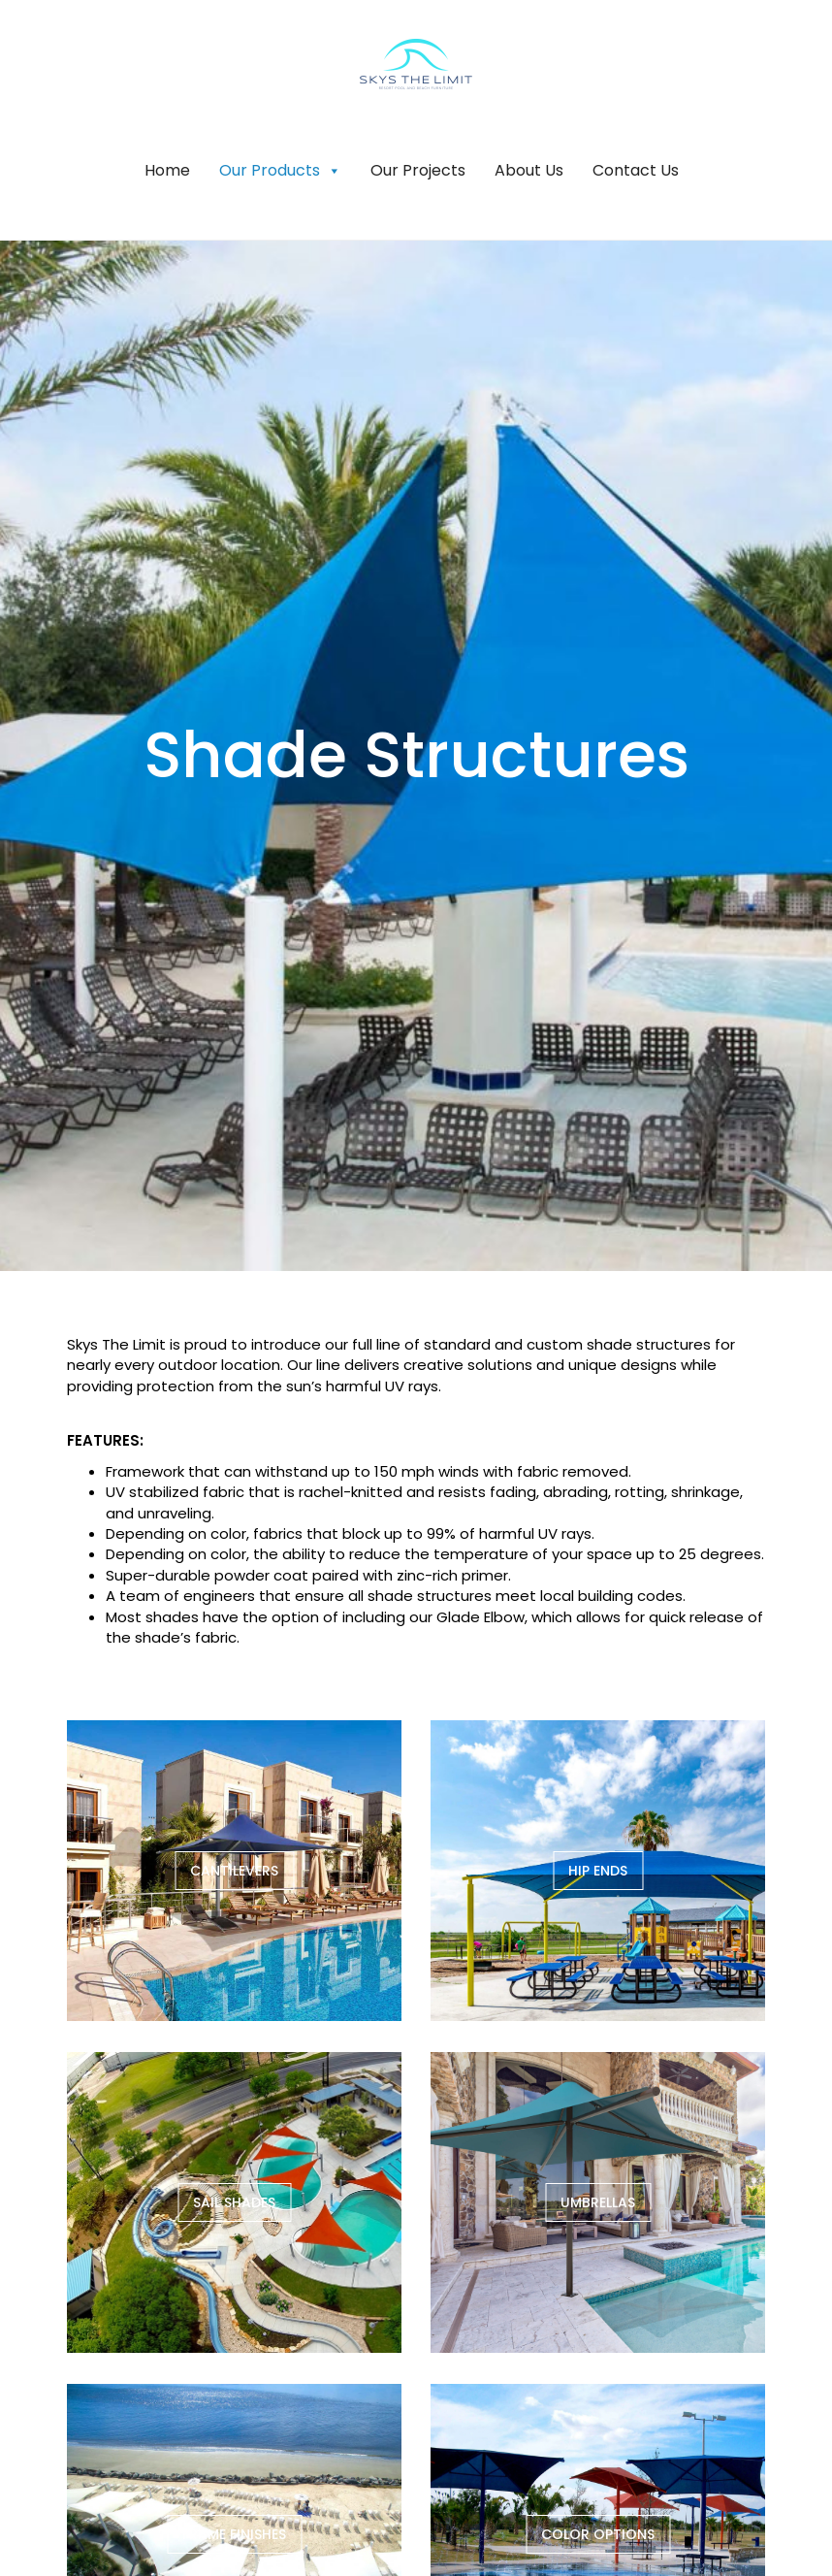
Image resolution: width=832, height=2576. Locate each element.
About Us (529, 170)
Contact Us (635, 170)
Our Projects (417, 170)
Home (167, 170)
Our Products (280, 170)
